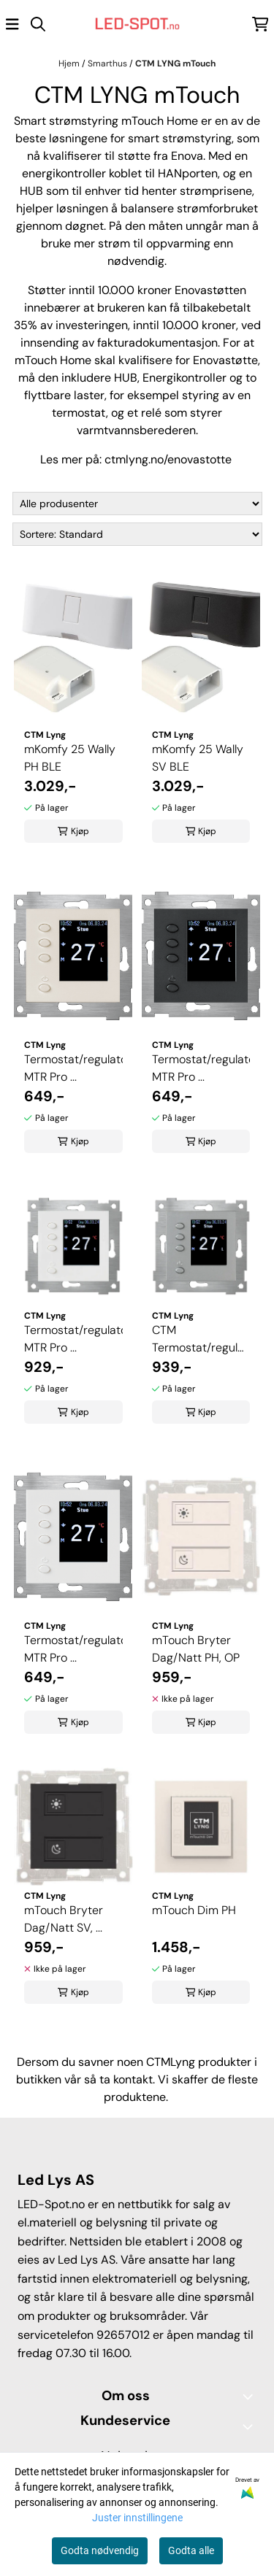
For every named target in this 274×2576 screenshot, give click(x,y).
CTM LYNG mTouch (175, 63)
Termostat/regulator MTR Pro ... (73, 1068)
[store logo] (137, 24)
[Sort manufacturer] (137, 503)
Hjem (70, 63)
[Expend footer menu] (250, 2426)
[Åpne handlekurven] (260, 24)
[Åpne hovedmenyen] (12, 24)
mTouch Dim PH (194, 1910)
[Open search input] (38, 24)
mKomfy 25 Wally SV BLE (197, 757)
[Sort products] (137, 534)
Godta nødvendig (100, 2550)
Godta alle (191, 2550)
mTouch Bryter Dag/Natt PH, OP (196, 1648)
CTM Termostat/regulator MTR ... (201, 1339)
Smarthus (108, 63)
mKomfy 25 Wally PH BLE (69, 757)
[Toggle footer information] (250, 2396)
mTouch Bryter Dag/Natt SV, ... (63, 1918)
